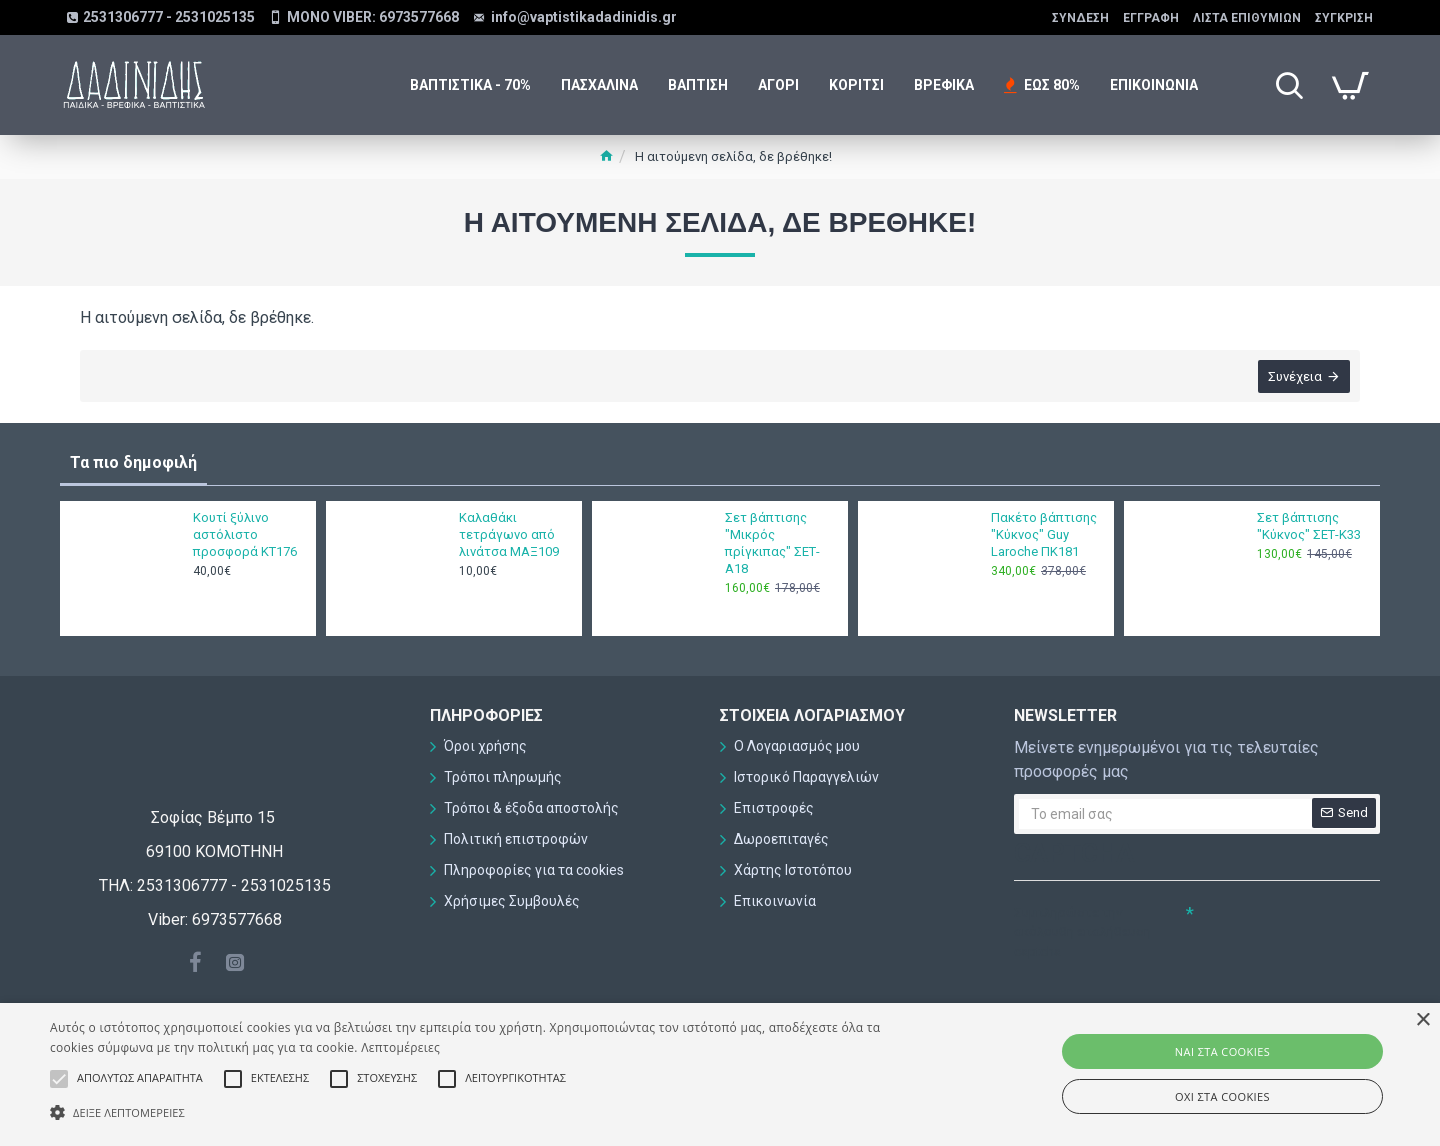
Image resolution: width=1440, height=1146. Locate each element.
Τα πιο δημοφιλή (133, 462)
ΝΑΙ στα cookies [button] (1222, 1051)
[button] (485, 1112)
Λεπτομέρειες (400, 1047)
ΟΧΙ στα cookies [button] (1222, 1096)
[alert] (720, 1074)
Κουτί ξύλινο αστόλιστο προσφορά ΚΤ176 (245, 534)
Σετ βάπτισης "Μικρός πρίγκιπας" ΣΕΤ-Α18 (772, 543)
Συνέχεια (1295, 376)
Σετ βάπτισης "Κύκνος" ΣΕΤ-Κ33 (1309, 526)
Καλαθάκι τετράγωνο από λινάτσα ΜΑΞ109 (509, 534)
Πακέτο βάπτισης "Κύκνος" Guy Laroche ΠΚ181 (1044, 534)
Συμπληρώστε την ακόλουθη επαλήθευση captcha (1082, 932)
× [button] (1422, 1020)
